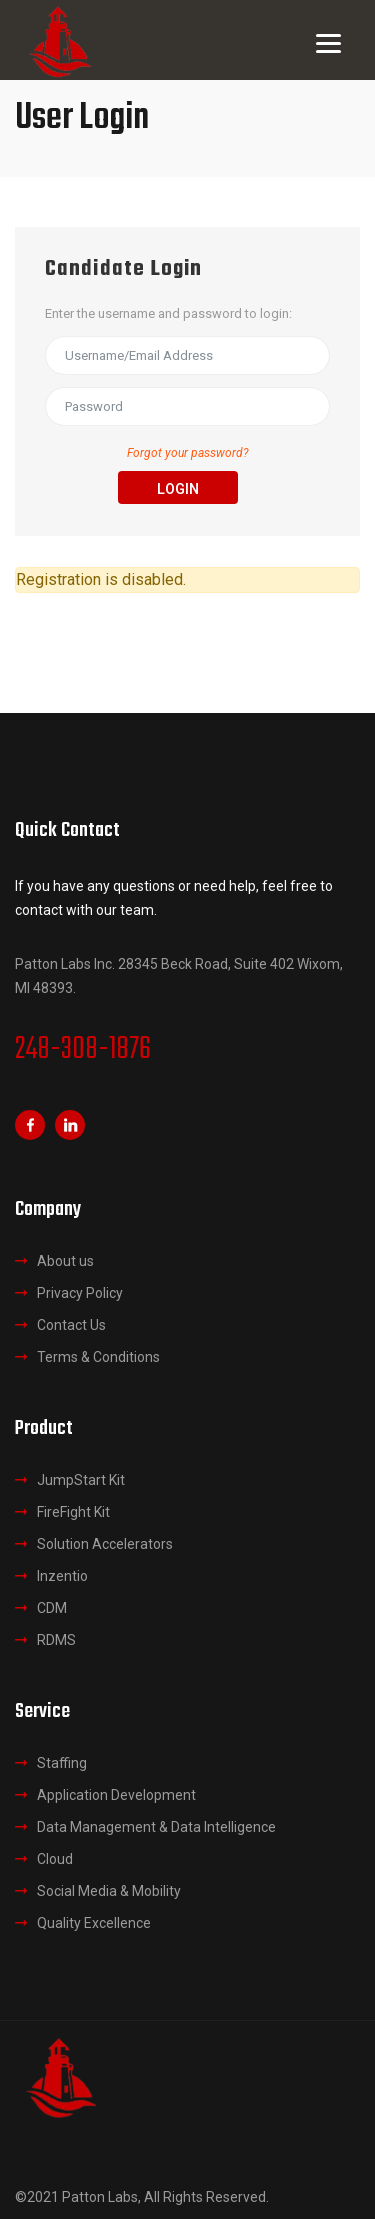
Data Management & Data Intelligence (156, 1827)
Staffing (62, 1763)
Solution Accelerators (105, 1544)
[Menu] (328, 42)
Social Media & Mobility (109, 1891)
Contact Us (71, 1325)
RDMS (56, 1640)
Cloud (55, 1859)
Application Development (116, 1795)
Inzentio (62, 1576)
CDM (52, 1608)
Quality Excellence (94, 1923)
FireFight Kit (73, 1512)
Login (178, 489)
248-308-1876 (83, 1050)
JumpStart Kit (81, 1480)
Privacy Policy (80, 1293)
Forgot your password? (188, 453)
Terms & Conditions (98, 1357)
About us (65, 1261)
